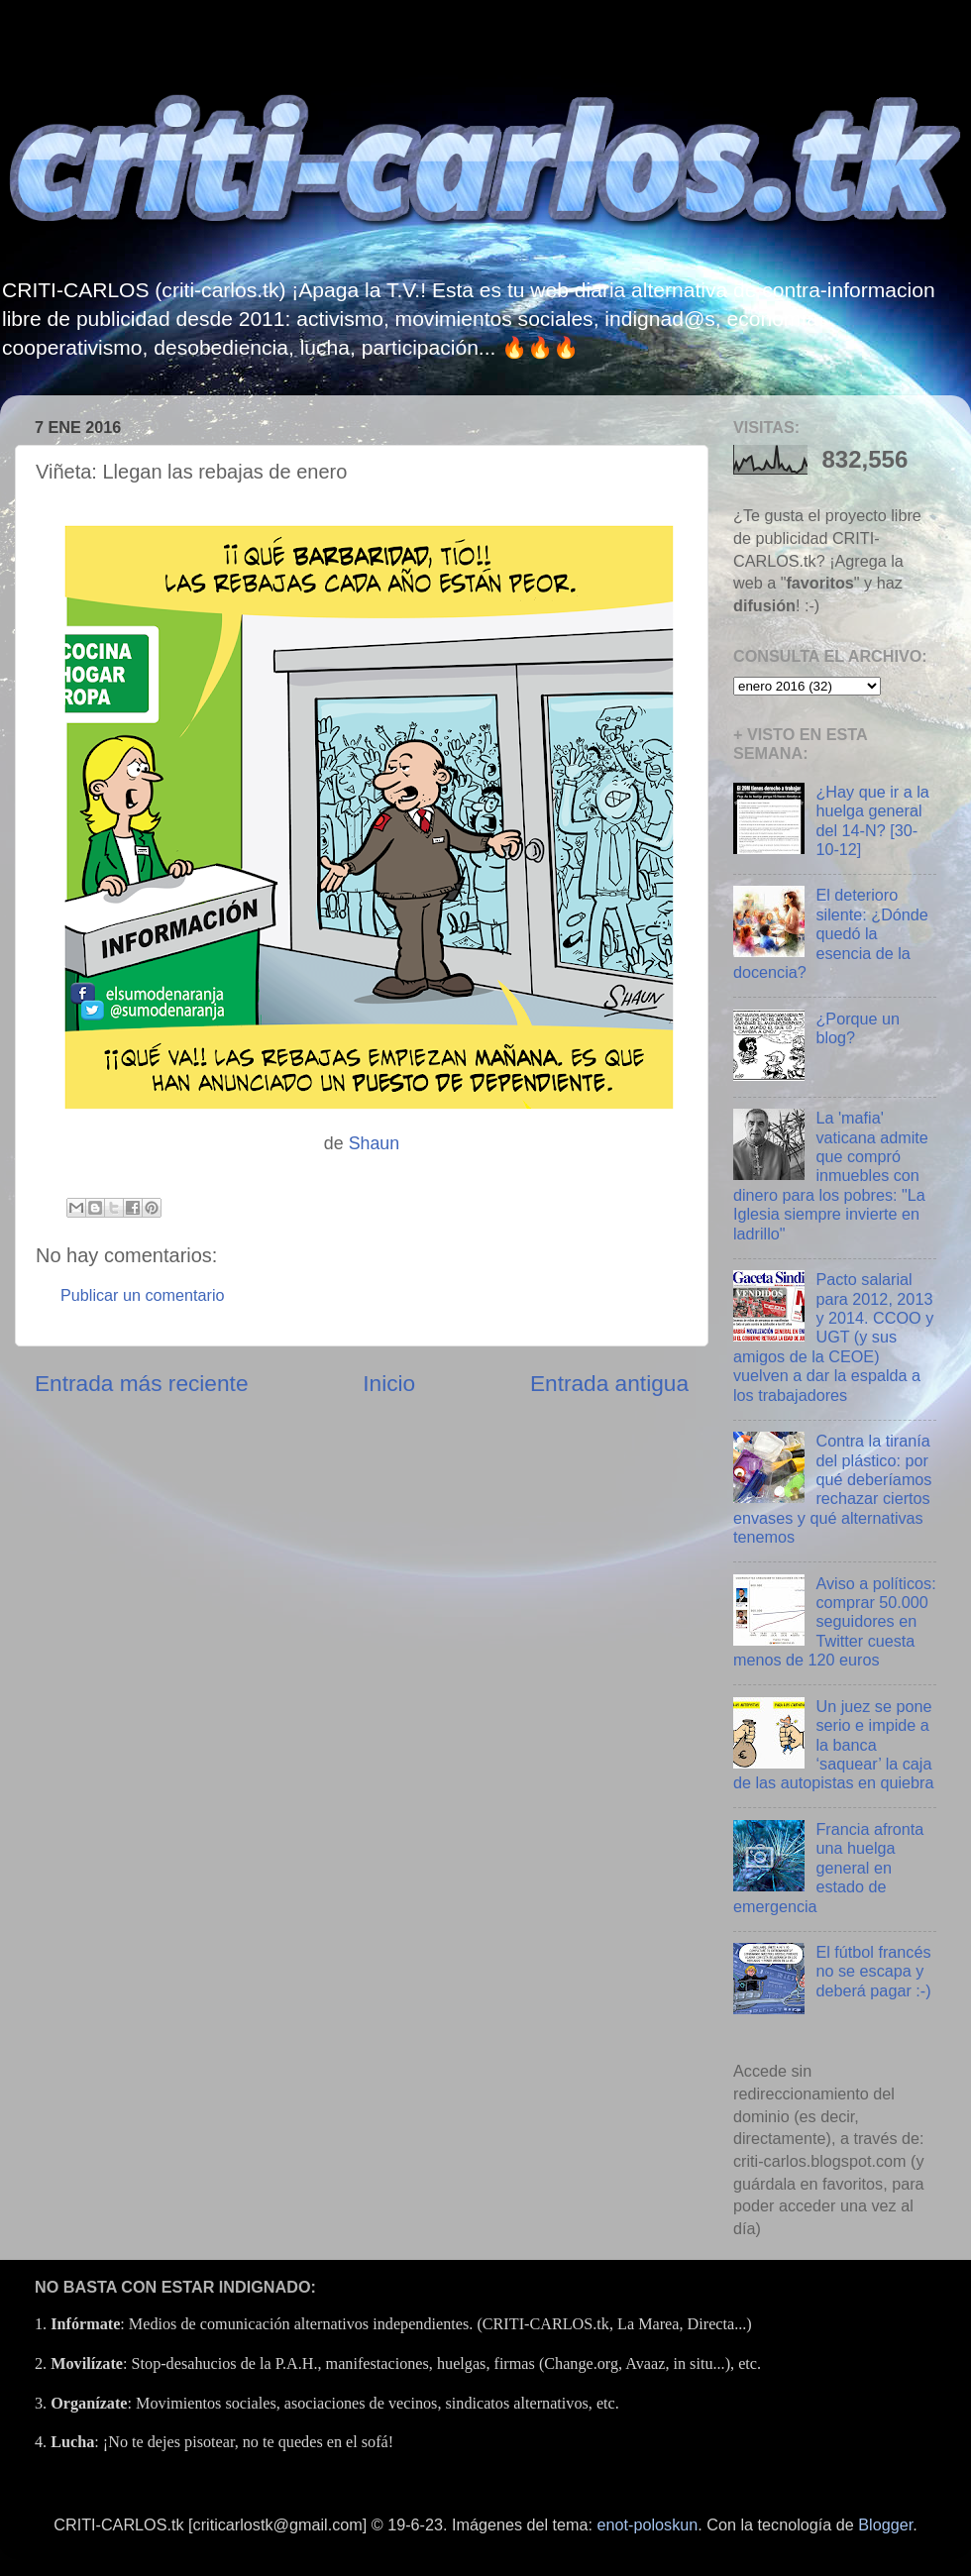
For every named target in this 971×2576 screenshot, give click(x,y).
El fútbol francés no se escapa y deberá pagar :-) (872, 1971)
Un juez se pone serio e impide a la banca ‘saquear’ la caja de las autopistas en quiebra (833, 1744)
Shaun (374, 1143)
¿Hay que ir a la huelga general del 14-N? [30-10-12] (871, 820)
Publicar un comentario (142, 1295)
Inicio (389, 1383)
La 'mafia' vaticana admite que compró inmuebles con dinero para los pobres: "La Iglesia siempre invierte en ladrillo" (830, 1175)
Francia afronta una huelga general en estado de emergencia (828, 1867)
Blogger (885, 2524)
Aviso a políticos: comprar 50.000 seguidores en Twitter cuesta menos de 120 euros (834, 1621)
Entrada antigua (609, 1383)
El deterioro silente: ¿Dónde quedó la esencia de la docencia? (830, 933)
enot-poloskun (648, 2524)
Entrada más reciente (142, 1383)
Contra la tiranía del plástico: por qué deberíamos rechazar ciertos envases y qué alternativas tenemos (832, 1489)
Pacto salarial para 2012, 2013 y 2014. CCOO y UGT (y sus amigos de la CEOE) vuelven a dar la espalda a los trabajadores (833, 1337)
